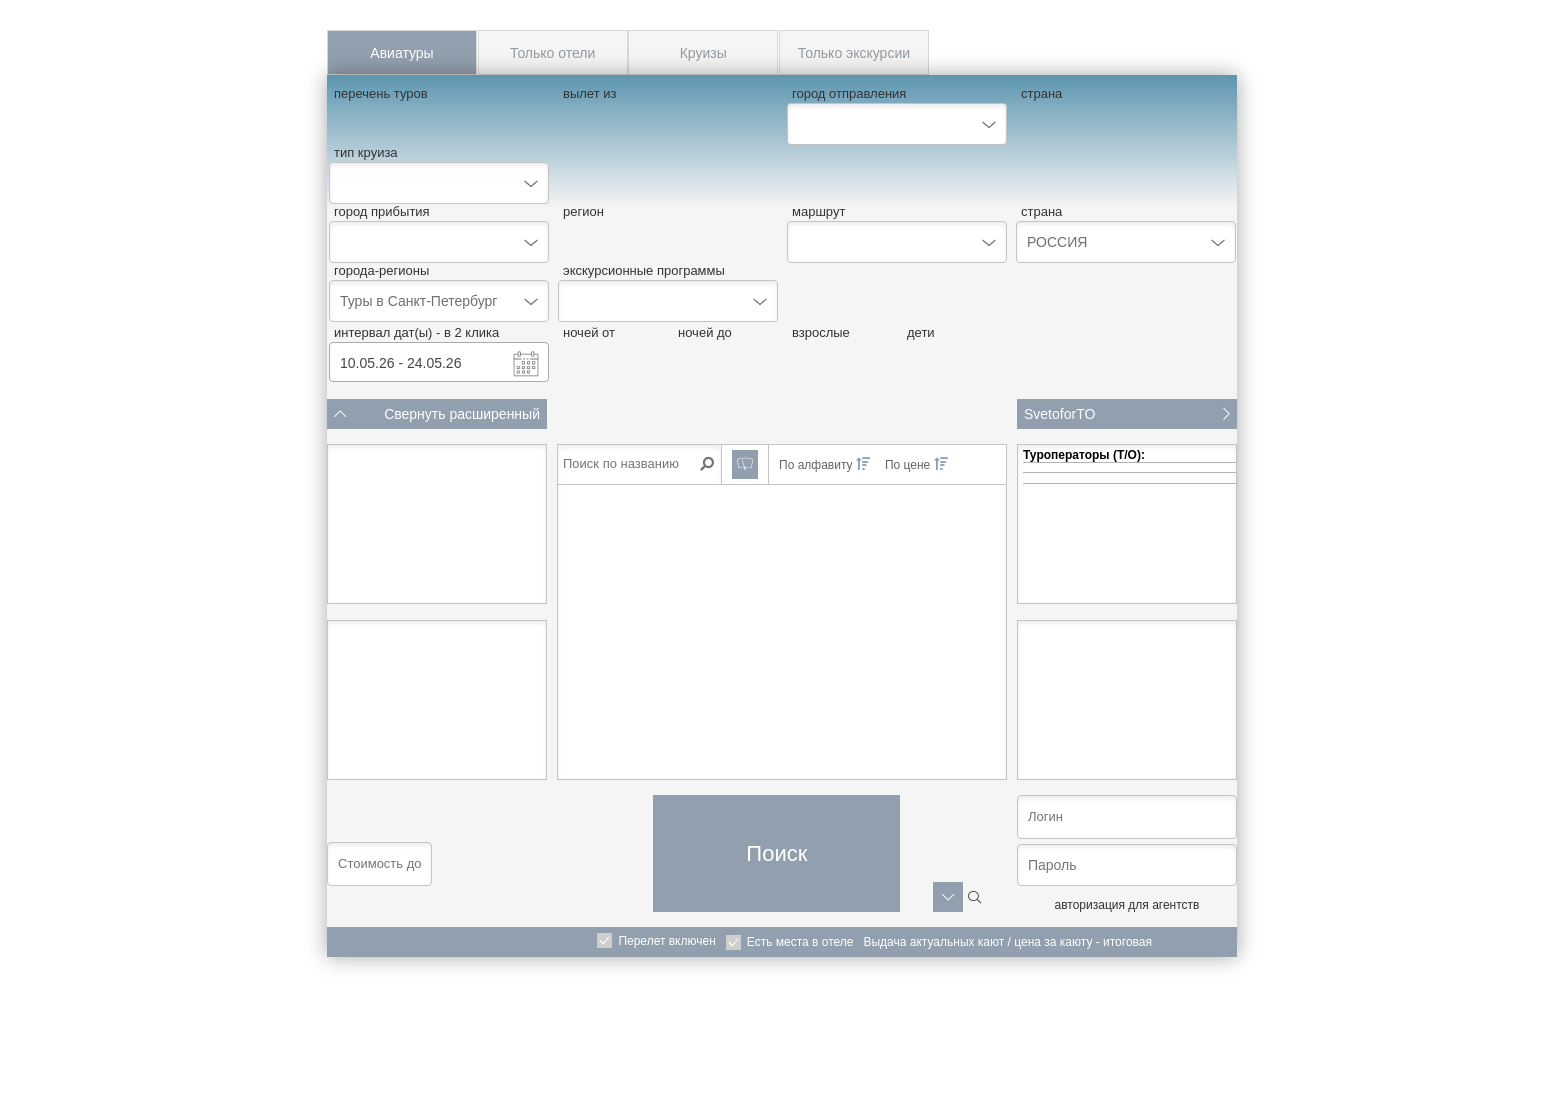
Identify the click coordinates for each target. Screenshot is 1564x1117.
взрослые (821, 332)
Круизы (703, 53)
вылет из (589, 93)
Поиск (776, 853)
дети (921, 332)
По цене (916, 464)
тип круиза (366, 152)
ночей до (705, 332)
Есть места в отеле (800, 942)
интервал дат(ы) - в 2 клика (416, 332)
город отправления (849, 93)
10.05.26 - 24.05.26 (400, 363)
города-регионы (381, 270)
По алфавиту (824, 464)
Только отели (552, 53)
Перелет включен (666, 941)
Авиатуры (401, 53)
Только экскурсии (854, 53)
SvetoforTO (1127, 414)
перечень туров (381, 93)
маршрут (818, 211)
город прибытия (382, 211)
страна (1041, 93)
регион (583, 211)
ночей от (589, 332)
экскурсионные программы (644, 270)
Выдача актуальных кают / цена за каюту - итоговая (1007, 942)
